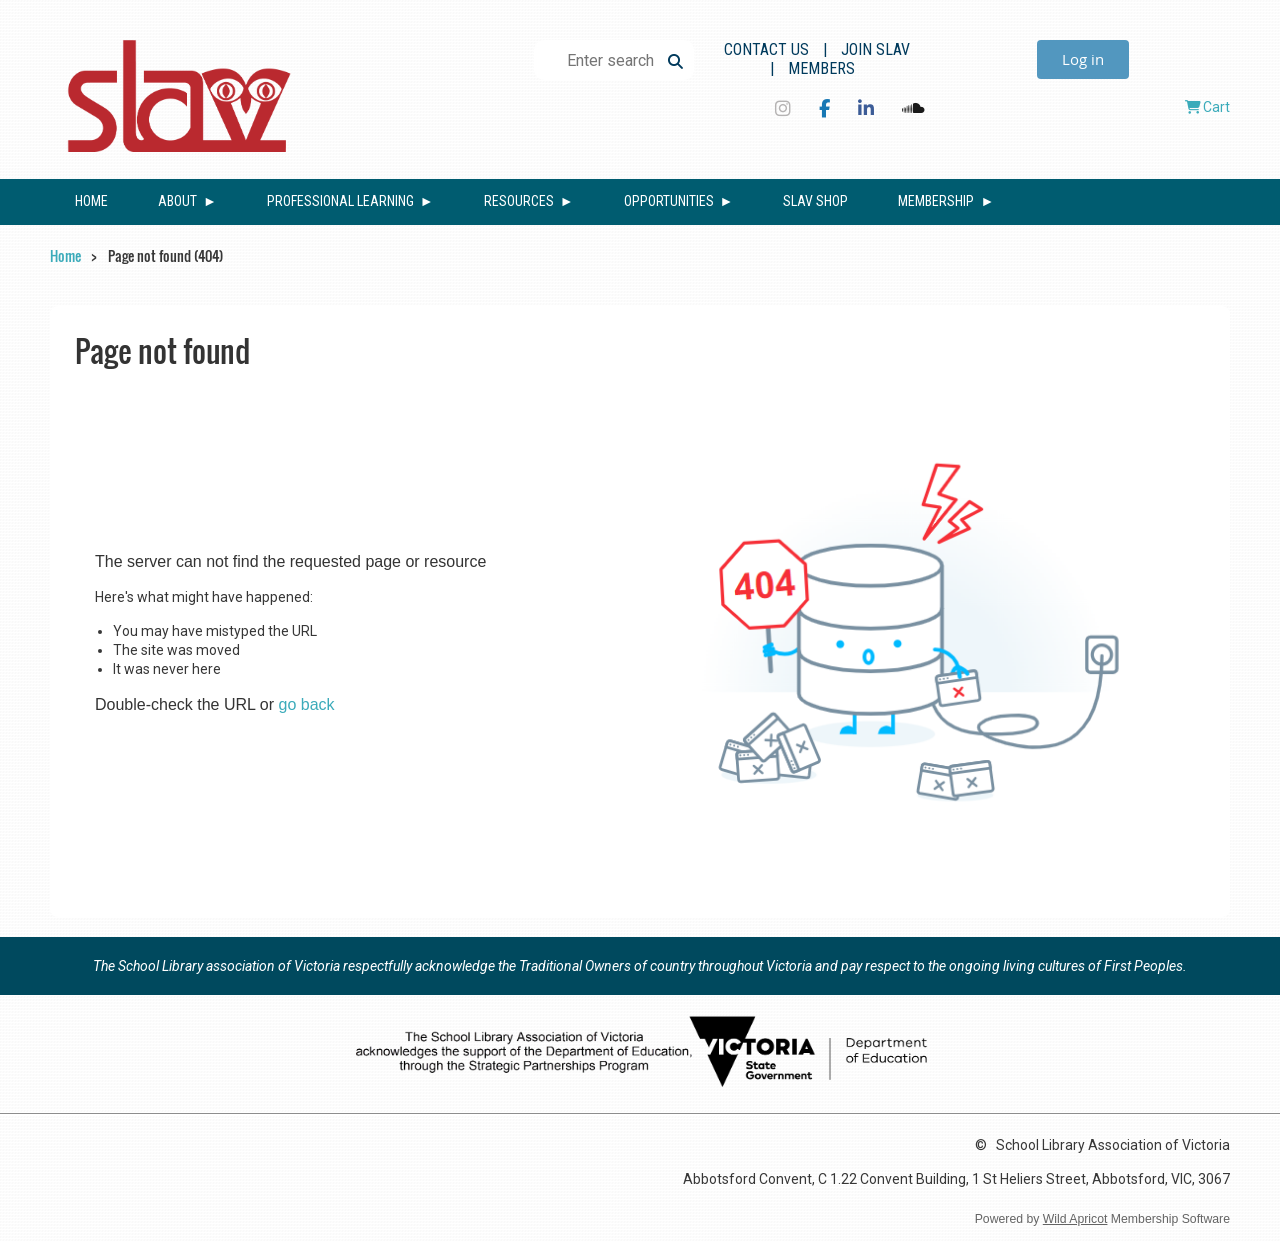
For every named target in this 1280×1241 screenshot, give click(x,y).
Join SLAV (875, 49)
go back (307, 704)
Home (65, 255)
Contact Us (766, 49)
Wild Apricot (1075, 1219)
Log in (1083, 59)
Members (821, 68)
